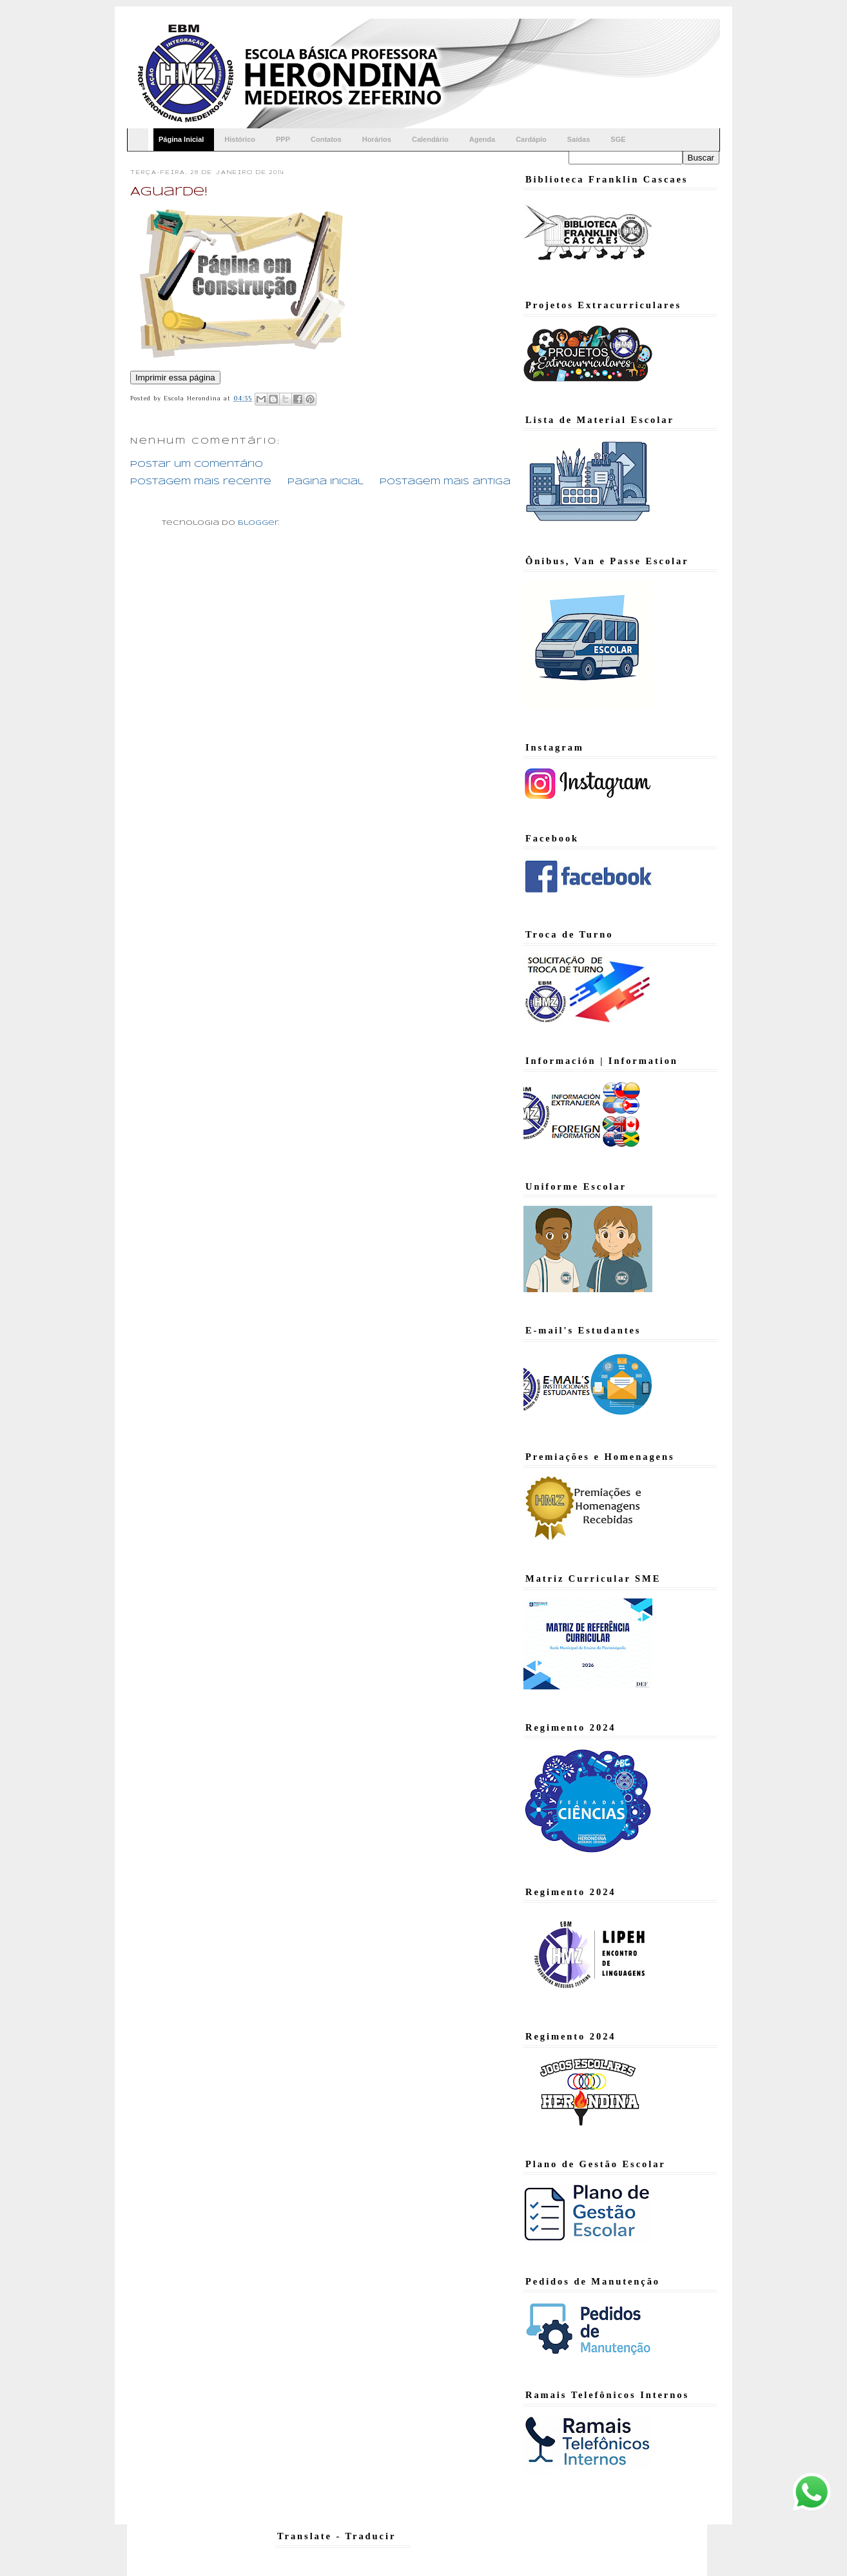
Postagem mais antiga (445, 482)
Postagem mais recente (200, 482)
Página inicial (325, 482)
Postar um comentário (196, 464)
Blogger (258, 523)
